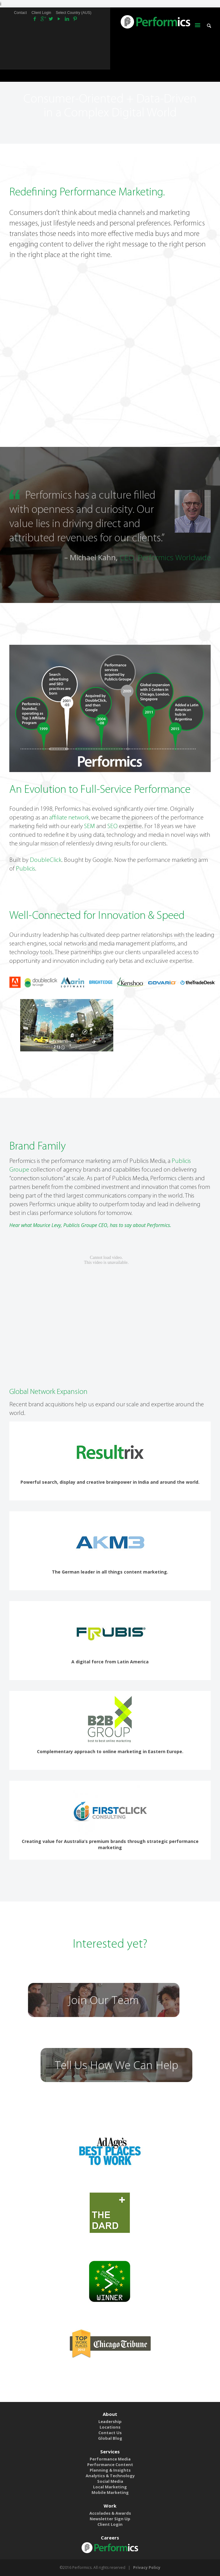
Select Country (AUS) (74, 13)
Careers (110, 2538)
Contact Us (110, 2432)
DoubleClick (45, 860)
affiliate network (69, 818)
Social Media (110, 2481)
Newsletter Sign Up (110, 2518)
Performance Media (110, 2459)
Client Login (41, 13)
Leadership (110, 2421)
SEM (89, 826)
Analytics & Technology (110, 2475)
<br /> (110, 1307)
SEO (112, 826)
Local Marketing (110, 2487)
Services (110, 2451)
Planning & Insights (110, 2470)
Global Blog (110, 2438)
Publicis (25, 869)
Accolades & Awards (110, 2513)
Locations (110, 2427)
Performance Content (110, 2464)
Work (110, 2506)
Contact (20, 13)
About (110, 2414)
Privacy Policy (146, 2567)
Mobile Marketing (110, 2492)
